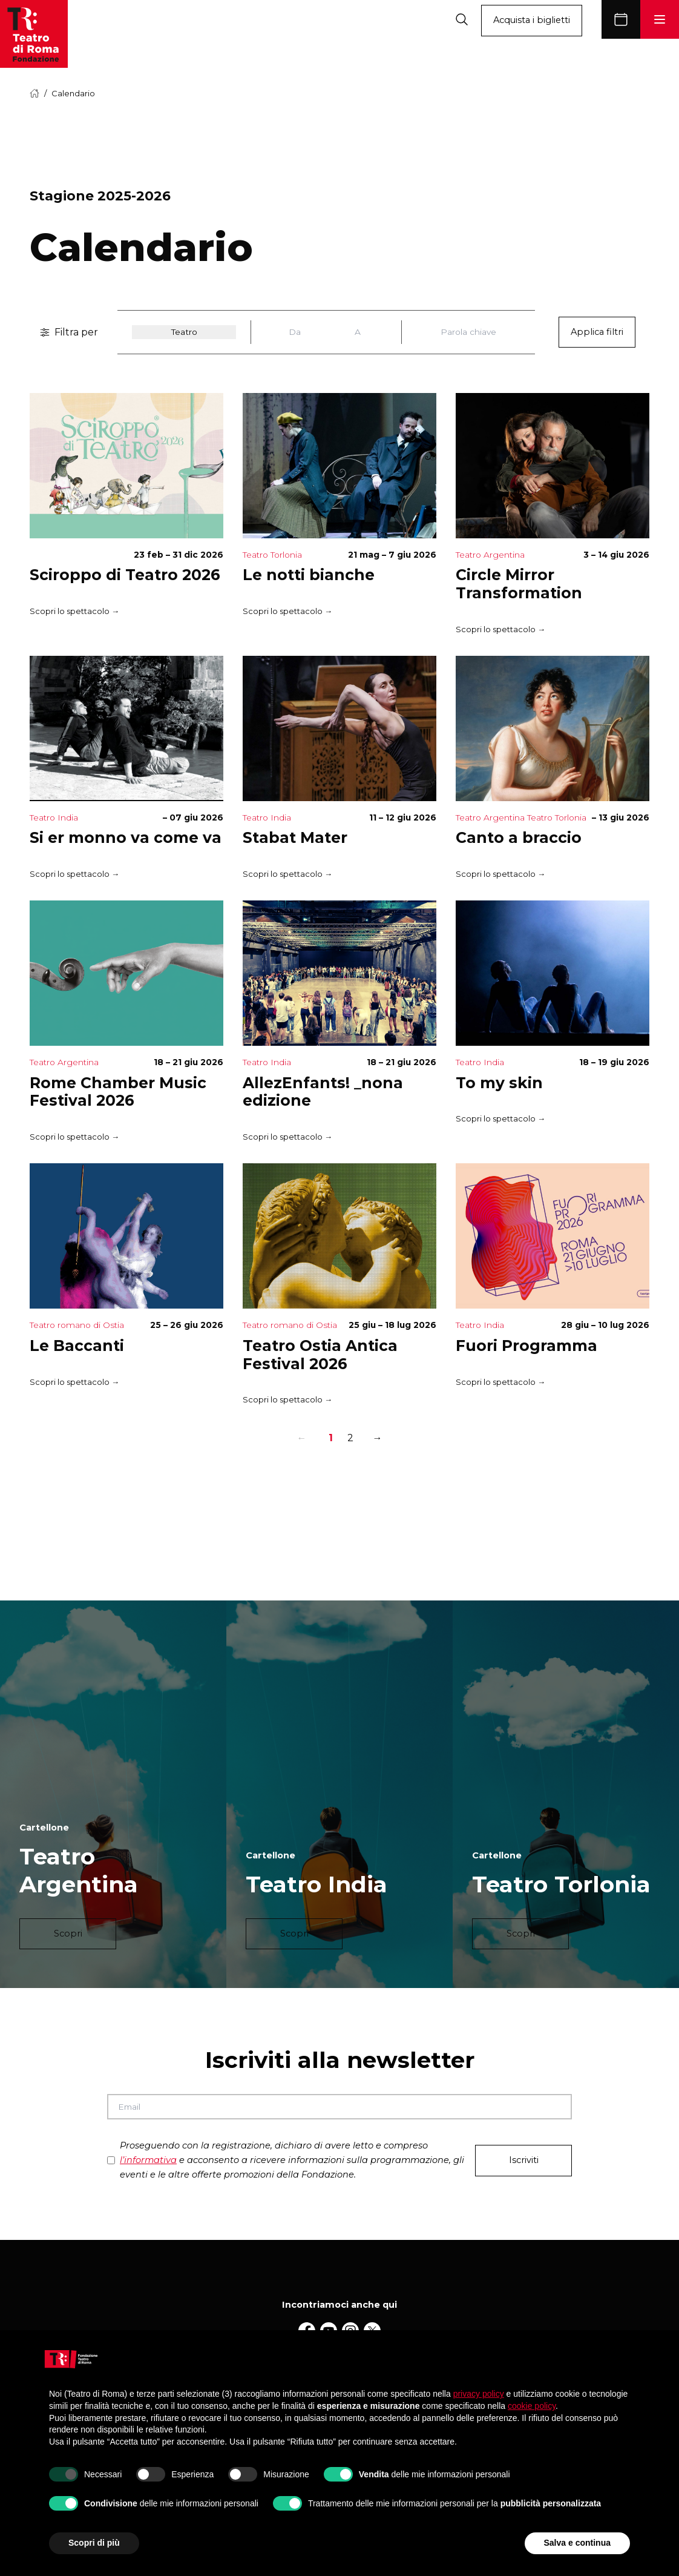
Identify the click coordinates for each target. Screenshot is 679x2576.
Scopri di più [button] (94, 2543)
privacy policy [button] (478, 2394)
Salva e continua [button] (577, 2543)
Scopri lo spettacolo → (74, 611)
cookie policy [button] (532, 2406)
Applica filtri (597, 331)
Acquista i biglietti (531, 20)
